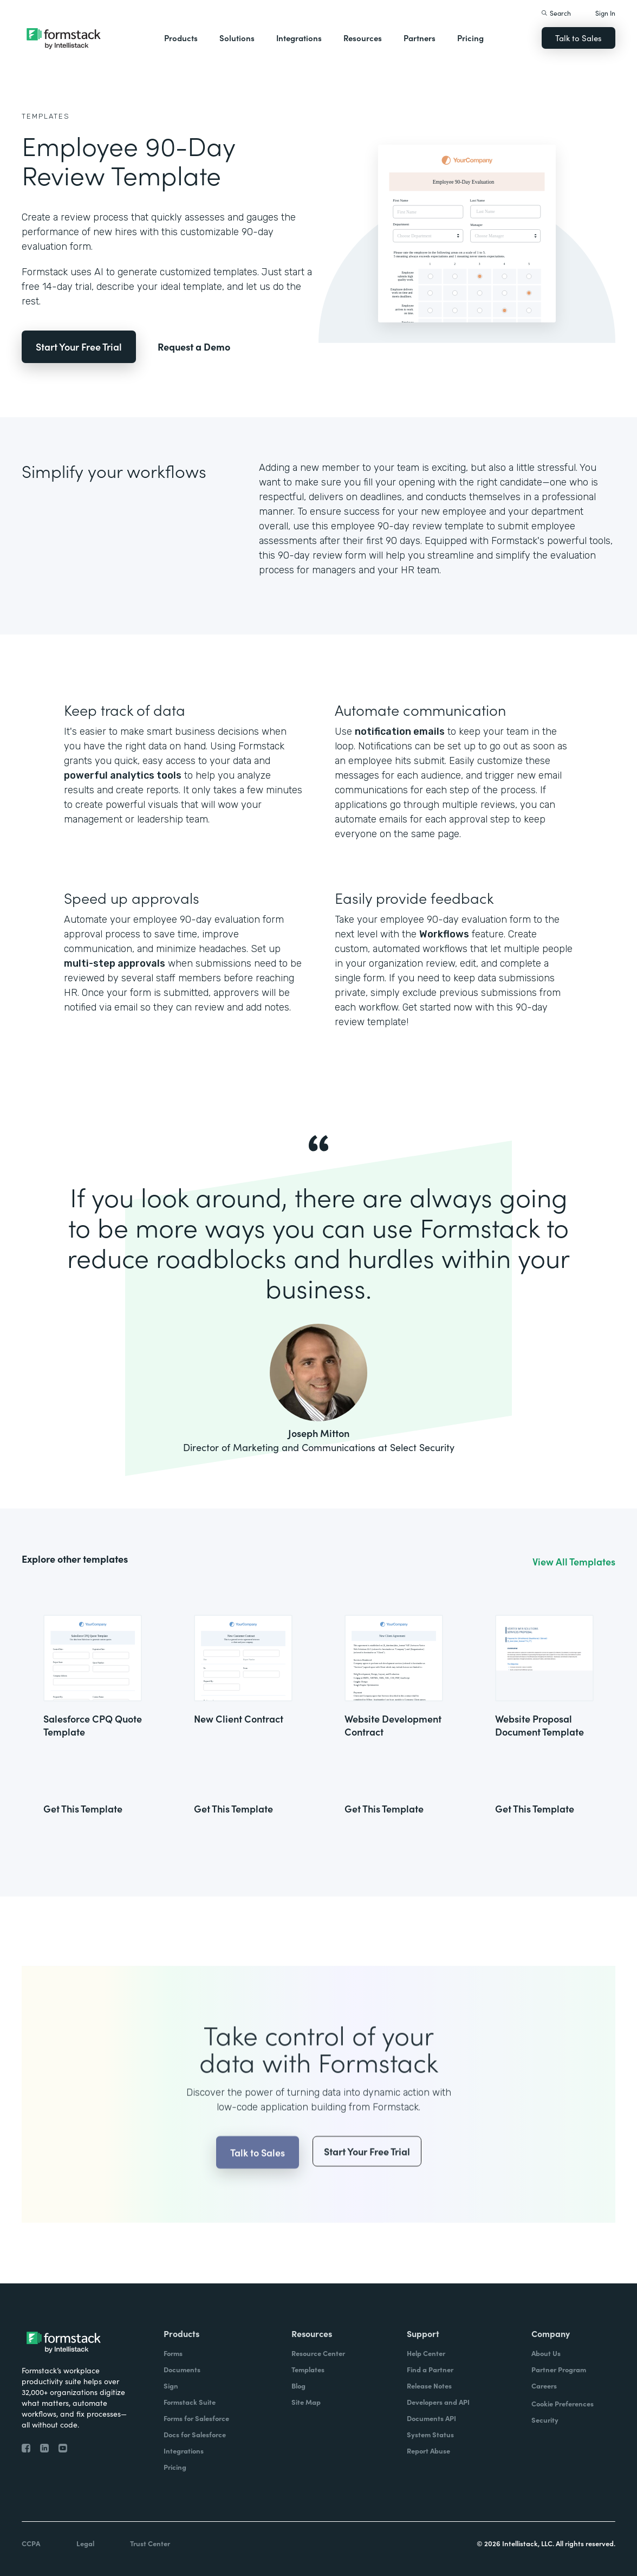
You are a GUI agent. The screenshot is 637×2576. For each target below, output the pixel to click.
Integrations (299, 37)
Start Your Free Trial (79, 346)
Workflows (444, 934)
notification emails (400, 731)
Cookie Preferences (562, 2403)
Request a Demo (194, 346)
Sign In (605, 12)
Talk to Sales (578, 37)
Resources (362, 37)
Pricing (470, 37)
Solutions (237, 37)
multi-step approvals (114, 963)
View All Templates (573, 1561)
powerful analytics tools (122, 775)
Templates (46, 116)
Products (181, 37)
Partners (419, 37)
